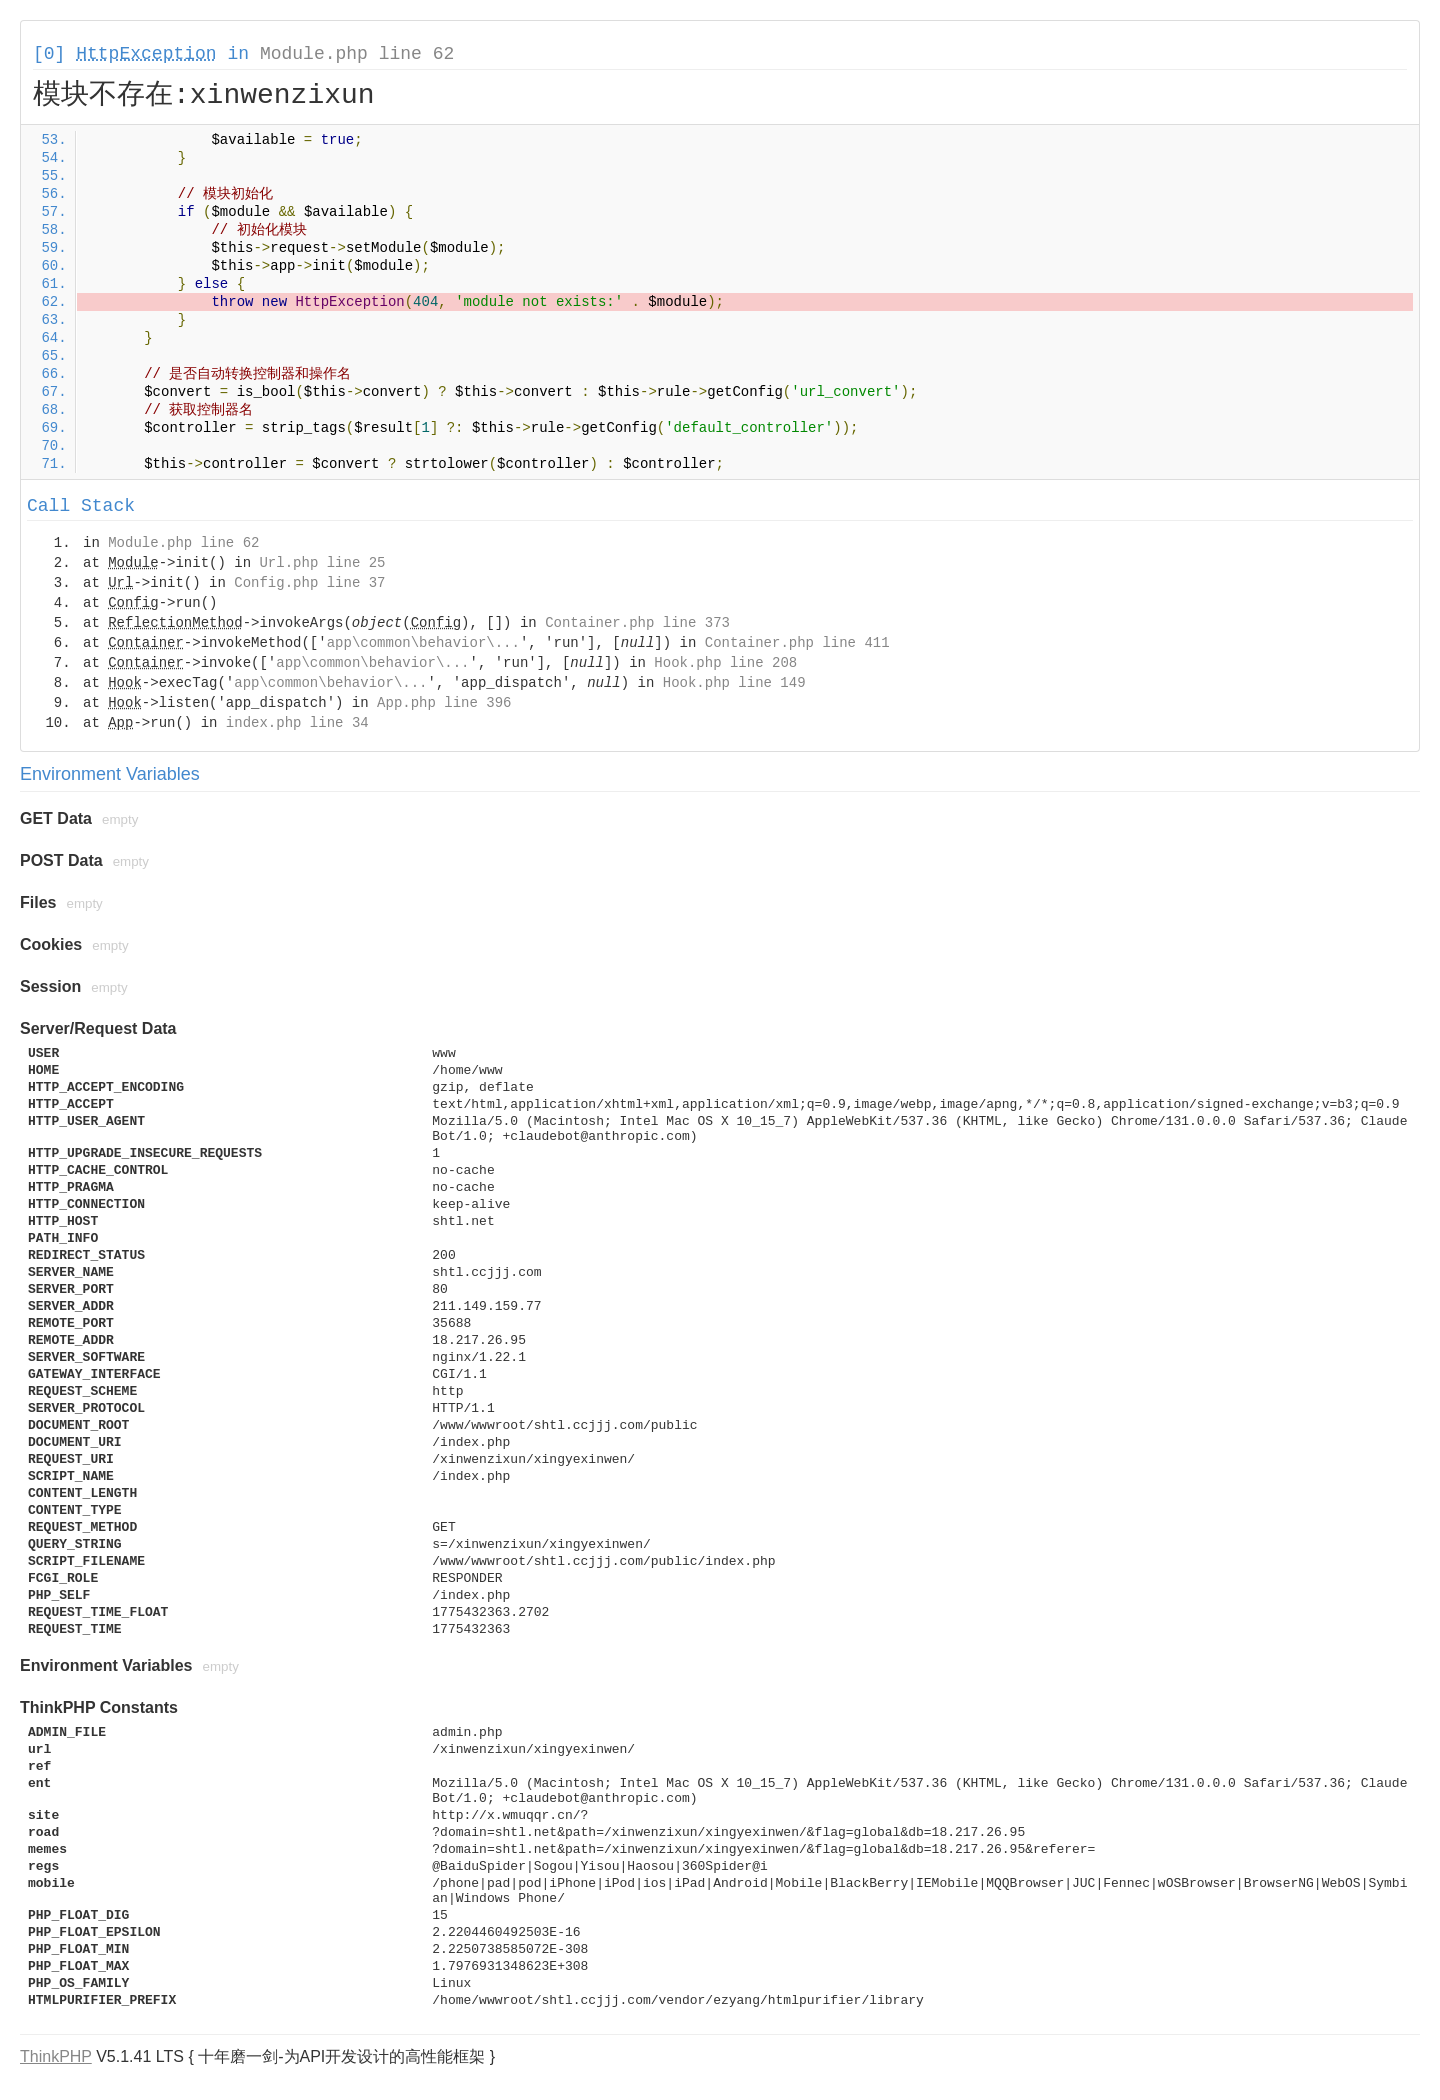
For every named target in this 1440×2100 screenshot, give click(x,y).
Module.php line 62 (357, 54)
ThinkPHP (56, 2056)
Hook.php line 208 (725, 663)
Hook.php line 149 (734, 683)
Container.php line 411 (797, 643)
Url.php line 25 (322, 563)
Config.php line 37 (309, 583)
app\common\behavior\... (423, 643)
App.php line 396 (444, 703)
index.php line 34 (297, 723)
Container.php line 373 (637, 623)
